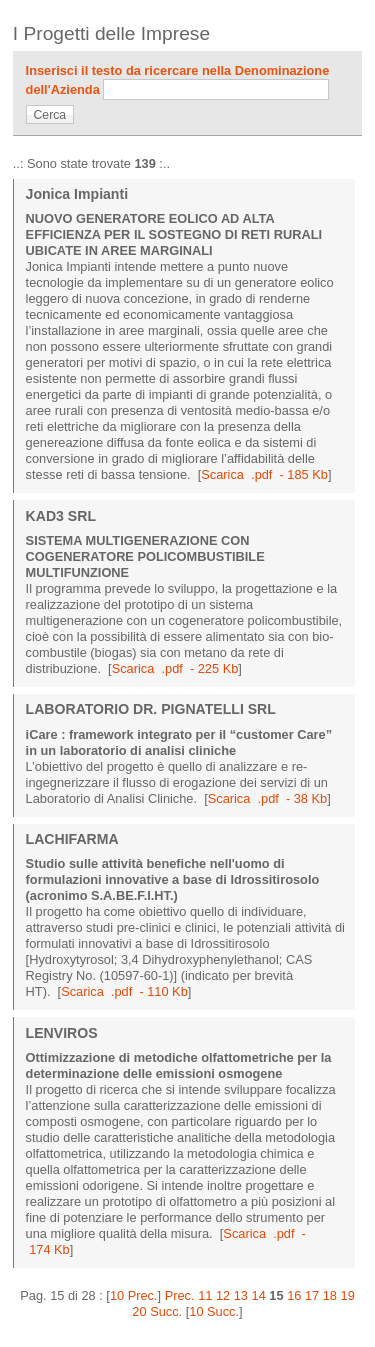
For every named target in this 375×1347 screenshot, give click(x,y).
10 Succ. (214, 1311)
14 (259, 1295)
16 (294, 1295)
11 (205, 1295)
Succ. (166, 1311)
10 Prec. (134, 1295)
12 (223, 1295)
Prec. (180, 1295)
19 (348, 1295)
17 (312, 1295)
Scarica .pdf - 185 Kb (264, 474)
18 (330, 1295)
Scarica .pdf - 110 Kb (124, 991)
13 (241, 1295)
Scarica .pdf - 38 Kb (268, 798)
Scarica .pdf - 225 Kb (175, 668)
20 (139, 1311)
